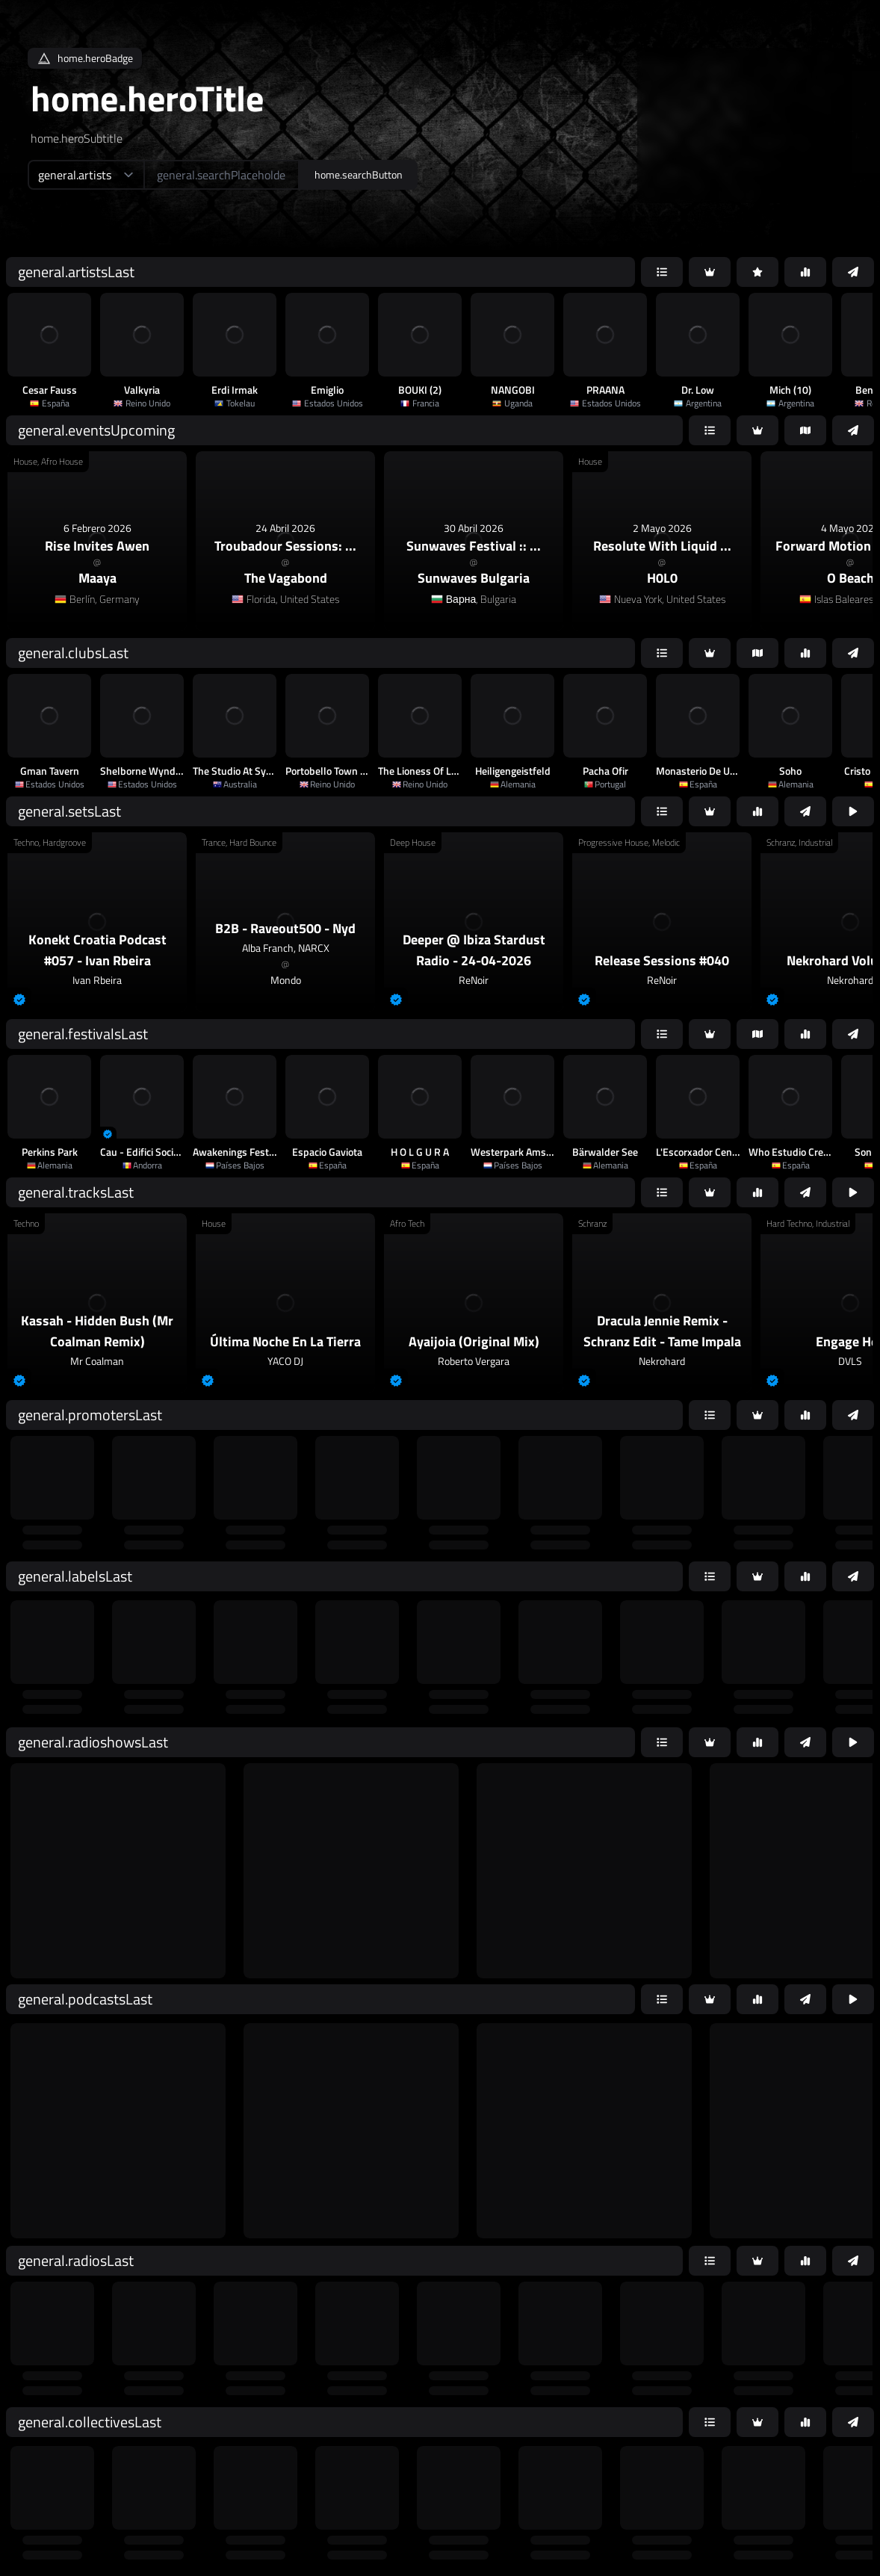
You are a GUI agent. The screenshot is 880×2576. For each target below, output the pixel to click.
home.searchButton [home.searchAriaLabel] (358, 174)
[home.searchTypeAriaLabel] (85, 175)
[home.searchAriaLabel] (221, 175)
